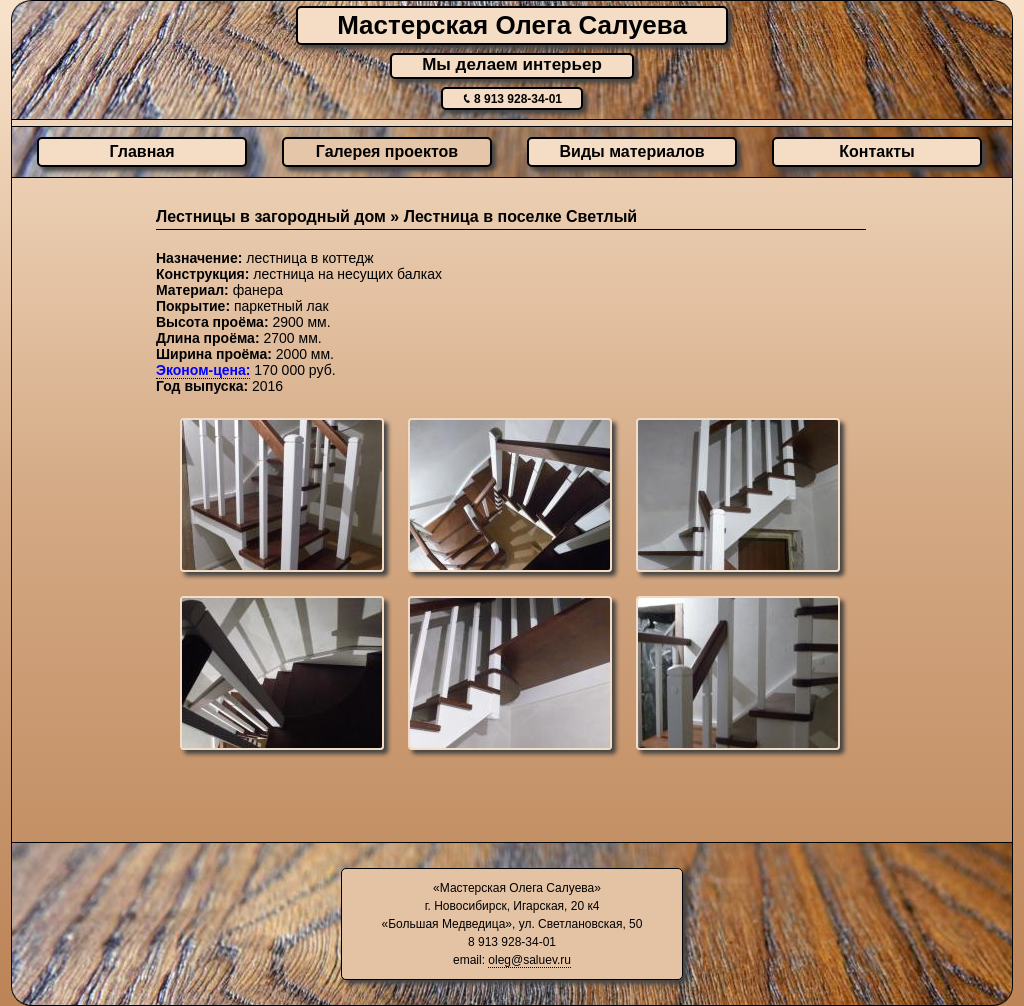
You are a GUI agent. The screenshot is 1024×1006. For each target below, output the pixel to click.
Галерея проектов (387, 151)
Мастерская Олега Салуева (512, 25)
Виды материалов (632, 151)
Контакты (876, 151)
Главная (141, 151)
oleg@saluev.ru (529, 960)
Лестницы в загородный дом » (280, 216)
